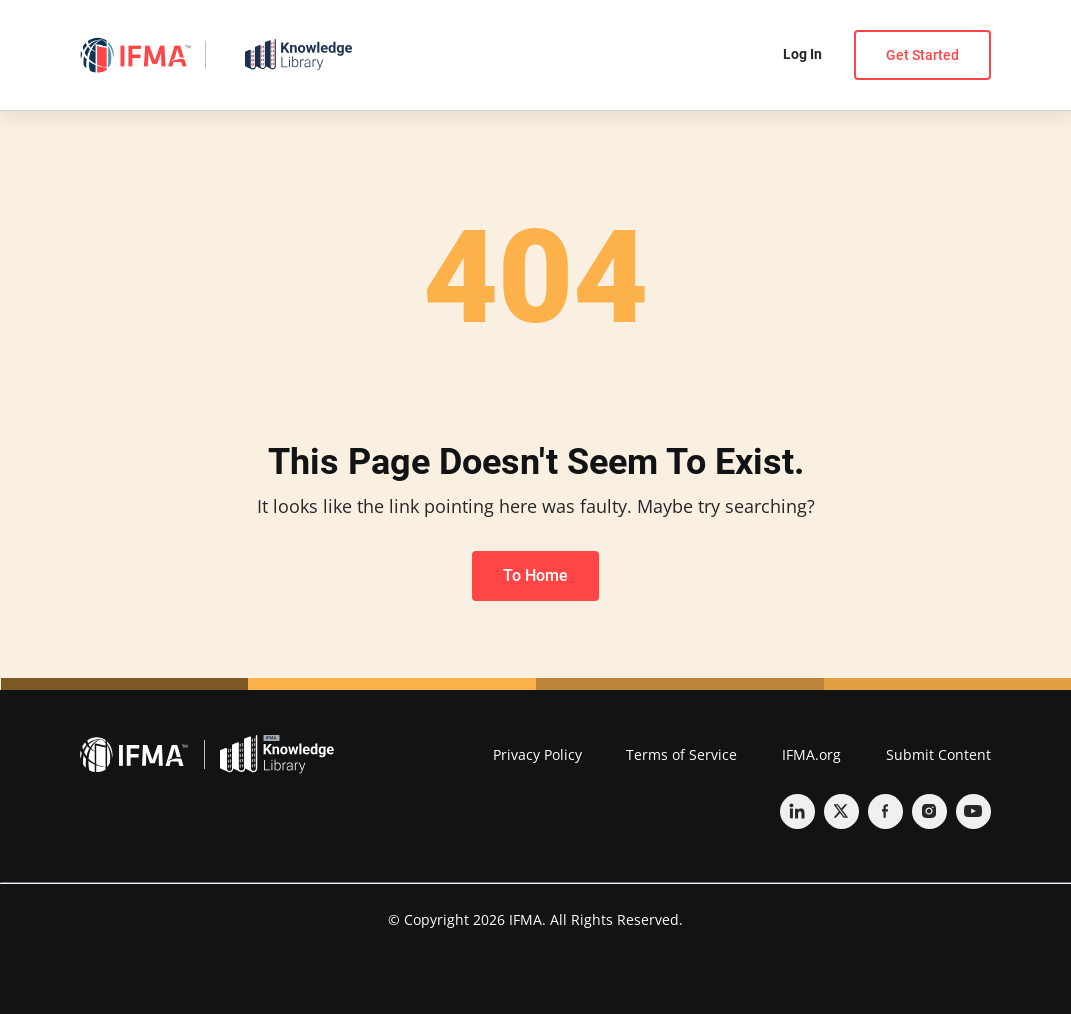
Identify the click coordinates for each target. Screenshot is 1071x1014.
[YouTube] (973, 811)
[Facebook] (885, 811)
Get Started (922, 55)
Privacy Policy (537, 754)
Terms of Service (681, 754)
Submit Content (938, 754)
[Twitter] (841, 811)
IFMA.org (811, 754)
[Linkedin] (797, 811)
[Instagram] (929, 811)
